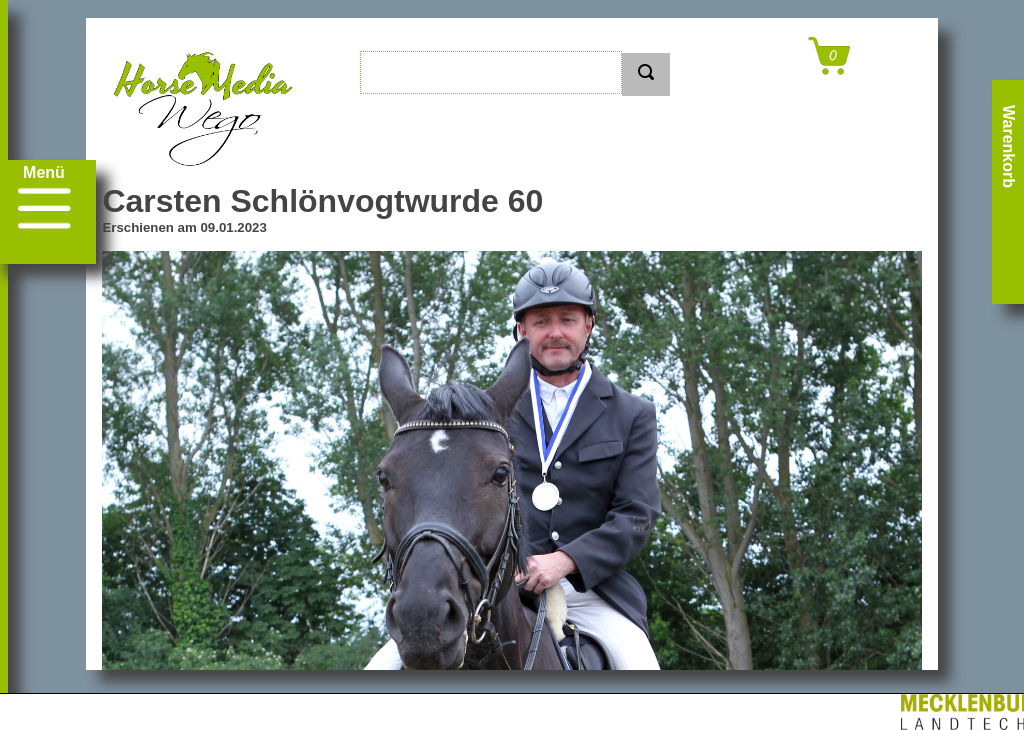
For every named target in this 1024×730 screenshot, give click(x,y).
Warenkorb (1008, 146)
